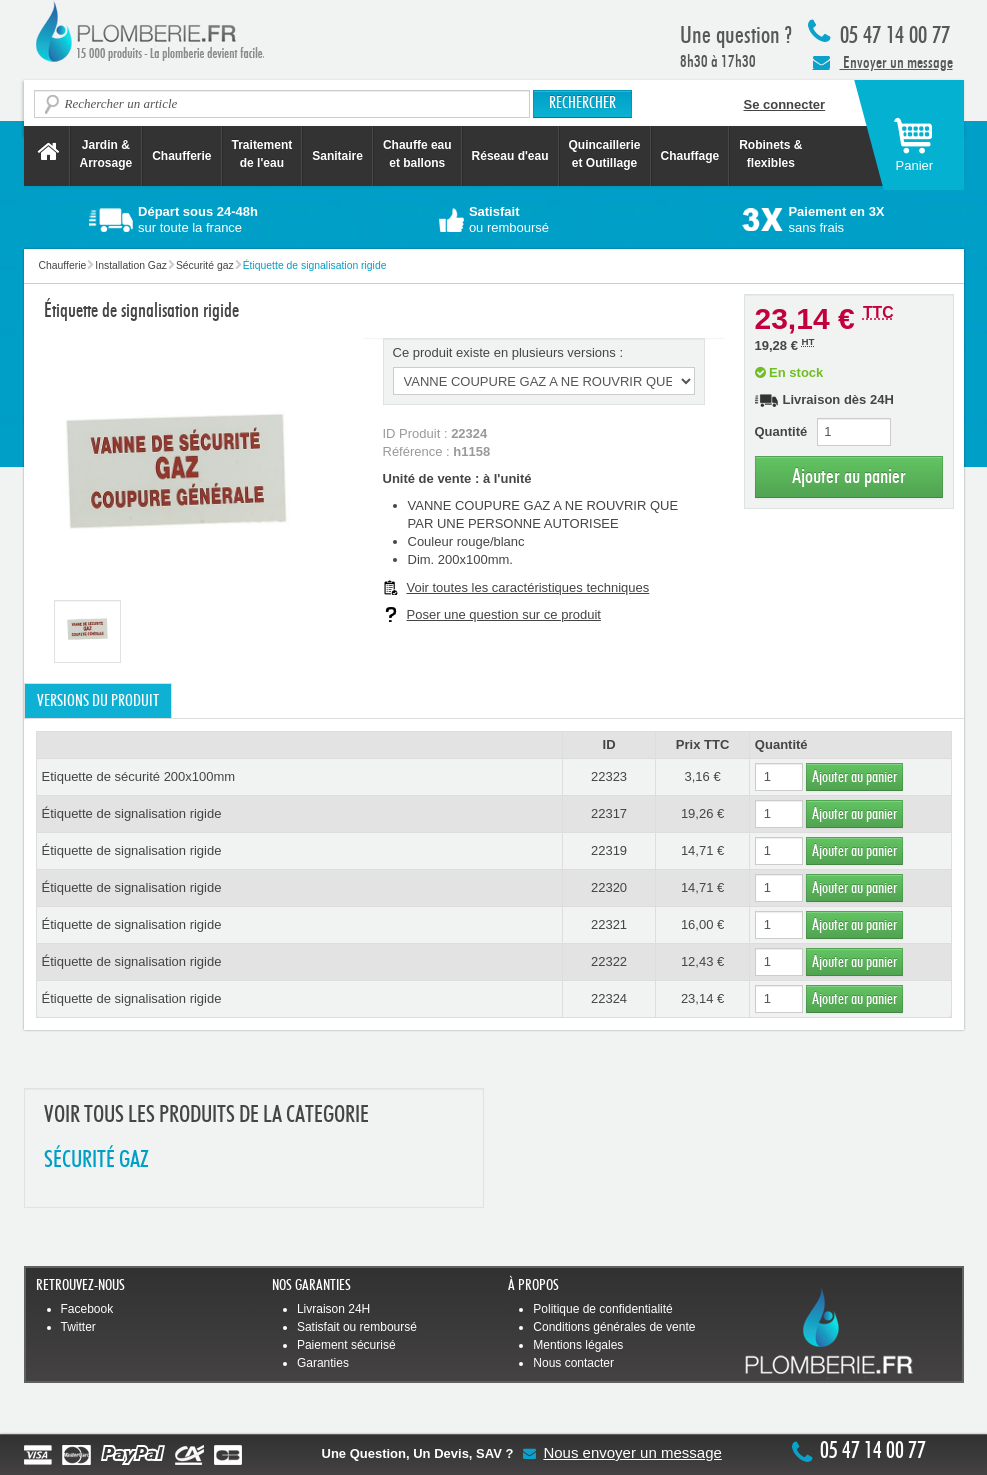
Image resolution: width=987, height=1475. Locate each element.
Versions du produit (98, 701)
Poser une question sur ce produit (504, 614)
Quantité (781, 431)
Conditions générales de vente (614, 1327)
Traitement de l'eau (262, 154)
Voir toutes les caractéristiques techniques (528, 587)
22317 (609, 813)
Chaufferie (181, 156)
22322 (609, 961)
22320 (609, 887)
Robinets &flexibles (770, 154)
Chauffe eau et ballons (417, 154)
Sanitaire (337, 156)
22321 (609, 924)
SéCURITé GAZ (96, 1160)
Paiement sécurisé (346, 1345)
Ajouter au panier (849, 476)
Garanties (323, 1363)
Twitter (78, 1327)
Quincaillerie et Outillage (605, 154)
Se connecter (785, 104)
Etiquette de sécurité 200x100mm (139, 776)
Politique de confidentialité (602, 1309)
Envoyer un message (883, 62)
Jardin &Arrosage (106, 154)
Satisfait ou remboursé (357, 1327)
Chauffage (690, 156)
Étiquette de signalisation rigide (132, 813)
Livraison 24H (333, 1309)
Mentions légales (578, 1345)
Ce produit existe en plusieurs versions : (508, 352)
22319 (609, 850)
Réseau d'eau (510, 156)
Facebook (87, 1309)
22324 (609, 998)
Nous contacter (573, 1363)
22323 (609, 776)
